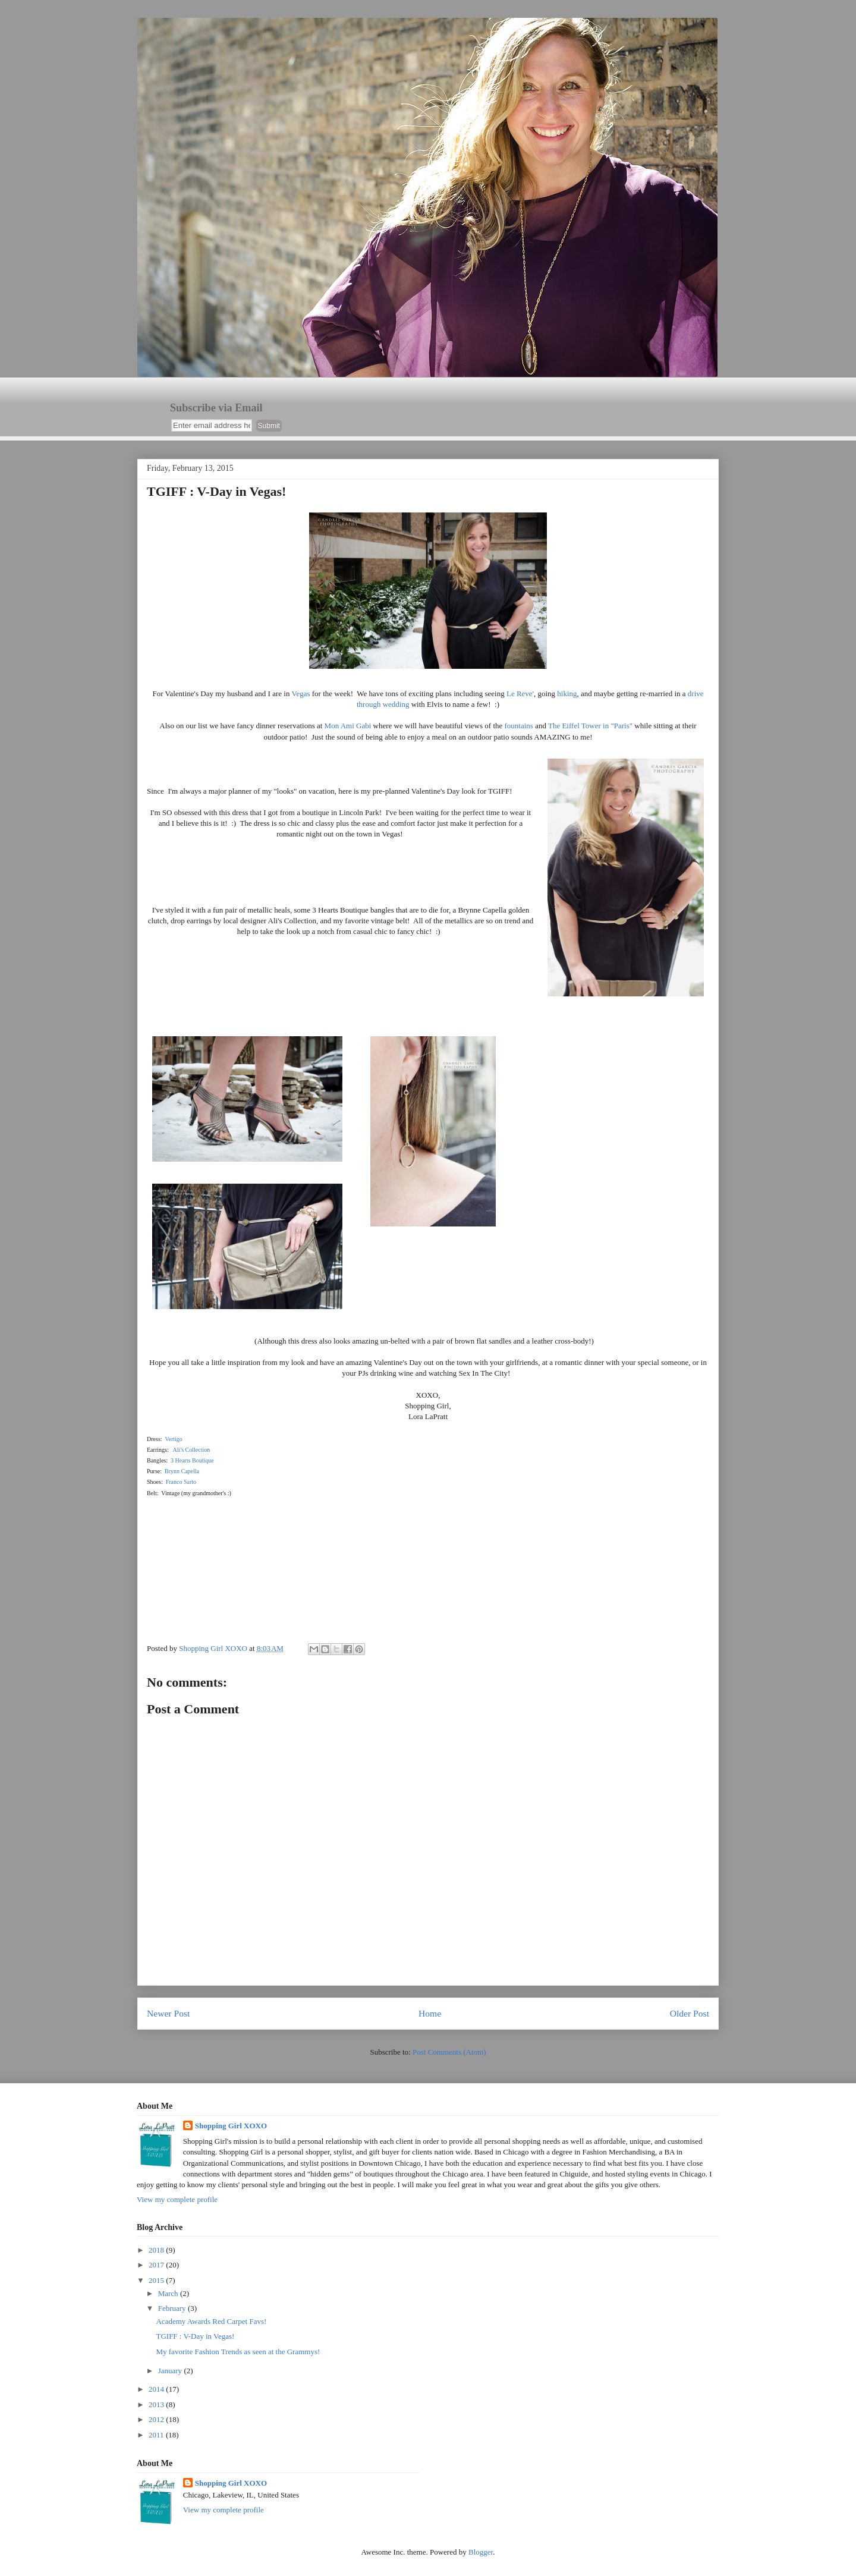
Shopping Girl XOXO (231, 2125)
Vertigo (173, 1439)
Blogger (480, 2551)
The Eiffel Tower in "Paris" (590, 725)
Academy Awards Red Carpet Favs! (211, 2321)
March (169, 2293)
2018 (157, 2249)
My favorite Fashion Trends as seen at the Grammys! (238, 2351)
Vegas (300, 693)
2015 (157, 2280)
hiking (567, 693)
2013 (157, 2404)
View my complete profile (177, 2199)
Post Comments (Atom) (449, 2051)
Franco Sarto (181, 1482)
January (171, 2370)
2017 (157, 2264)
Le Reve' (520, 693)
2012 (157, 2419)
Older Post (689, 2013)
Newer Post (168, 2013)
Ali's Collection (191, 1449)
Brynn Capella (182, 1471)
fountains (519, 725)
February (173, 2308)
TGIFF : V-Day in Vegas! (195, 2336)
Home (429, 2013)
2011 (157, 2434)
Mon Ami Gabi (348, 725)
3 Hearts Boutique (191, 1460)
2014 (157, 2389)
